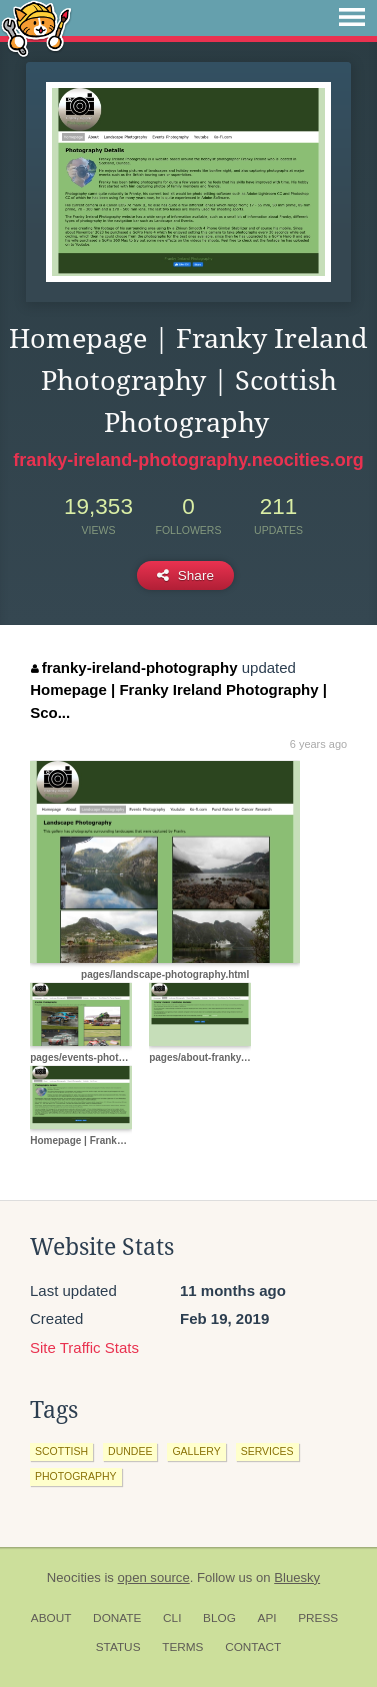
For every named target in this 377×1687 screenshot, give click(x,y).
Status (118, 1647)
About (51, 1618)
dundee (130, 1451)
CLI (172, 1618)
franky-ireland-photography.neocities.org (188, 460)
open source (154, 1577)
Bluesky (297, 1577)
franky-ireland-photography (134, 667)
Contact (253, 1647)
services (267, 1451)
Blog (219, 1618)
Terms (182, 1647)
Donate (117, 1618)
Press (318, 1618)
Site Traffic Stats (84, 1347)
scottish (61, 1451)
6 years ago (318, 744)
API (267, 1618)
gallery (196, 1451)
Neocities (74, 1577)
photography (76, 1476)
